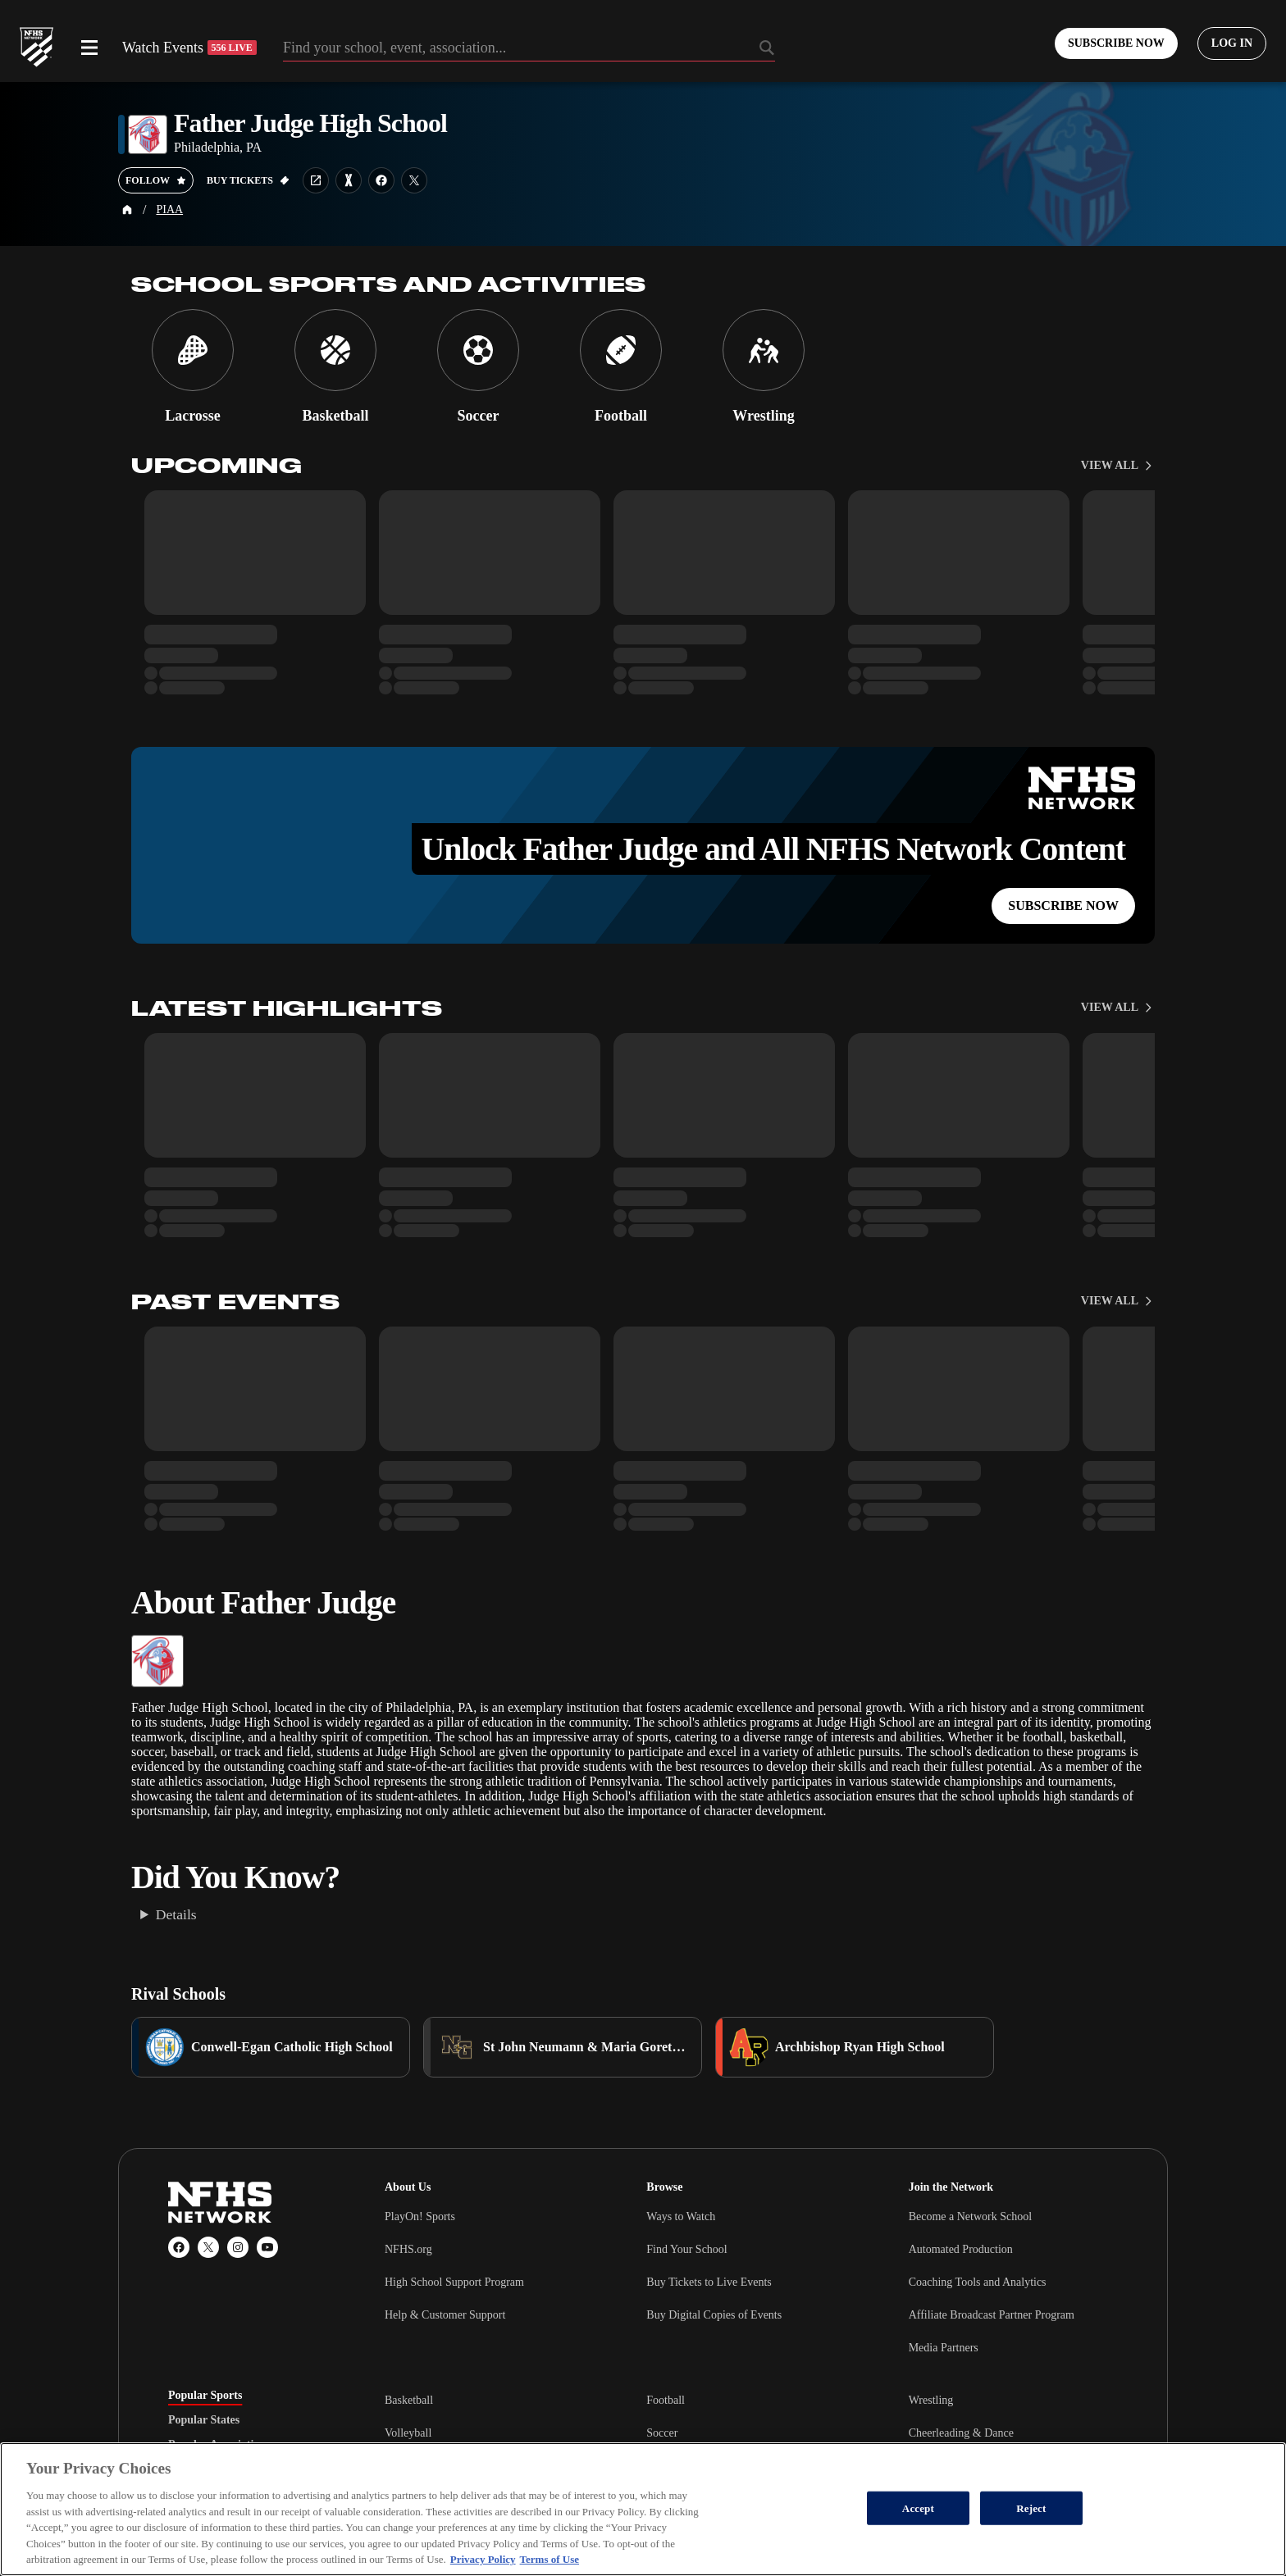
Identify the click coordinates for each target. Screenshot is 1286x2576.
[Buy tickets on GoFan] (248, 180)
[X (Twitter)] (208, 2247)
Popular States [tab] (203, 2420)
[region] (643, 2509)
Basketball (409, 2400)
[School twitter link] (414, 180)
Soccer (661, 2433)
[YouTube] (267, 2247)
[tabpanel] (751, 2432)
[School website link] (316, 180)
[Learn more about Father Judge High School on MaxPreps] (348, 180)
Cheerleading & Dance (961, 2433)
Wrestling (931, 2400)
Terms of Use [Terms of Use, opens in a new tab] (549, 2559)
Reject (1031, 2507)
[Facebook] (178, 2247)
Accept (918, 2507)
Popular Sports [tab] (205, 2395)
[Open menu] (89, 47)
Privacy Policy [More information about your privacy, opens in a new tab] (483, 2559)
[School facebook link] (381, 180)
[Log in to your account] (1231, 43)
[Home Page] (127, 210)
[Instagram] (238, 2247)
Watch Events (189, 47)
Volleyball (408, 2433)
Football (665, 2400)
